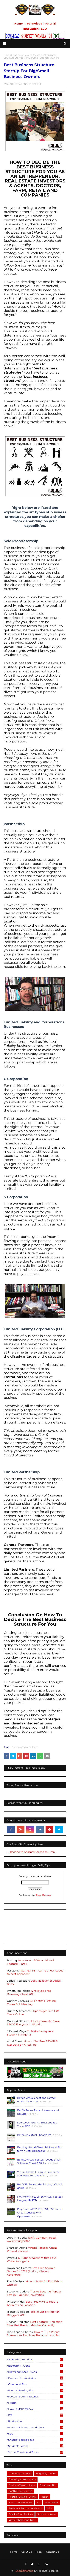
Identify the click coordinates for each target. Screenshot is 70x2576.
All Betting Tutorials (35, 2359)
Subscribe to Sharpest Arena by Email (31, 1852)
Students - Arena (35, 2445)
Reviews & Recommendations (35, 2427)
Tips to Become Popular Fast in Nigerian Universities (34, 2293)
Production (35, 2421)
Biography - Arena (35, 2365)
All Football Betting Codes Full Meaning (31, 2002)
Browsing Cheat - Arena (35, 2371)
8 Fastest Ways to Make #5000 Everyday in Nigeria (33, 2022)
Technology (33, 23)
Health (35, 2402)
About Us (26, 2551)
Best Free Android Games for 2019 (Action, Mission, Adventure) (31, 2271)
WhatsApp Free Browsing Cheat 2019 (29, 1992)
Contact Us (52, 2551)
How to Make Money (35, 2408)
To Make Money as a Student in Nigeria (30, 2033)
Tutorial (50, 23)
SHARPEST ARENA (17, 84)
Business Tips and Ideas (25, 1747)
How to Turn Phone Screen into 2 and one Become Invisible (33, 2333)
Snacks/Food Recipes (35, 2439)
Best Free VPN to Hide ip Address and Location (32, 2303)
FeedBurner (43, 1895)
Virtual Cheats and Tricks (35, 2452)
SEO (44, 29)
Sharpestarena (24, 2570)
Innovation (31, 29)
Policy (38, 2551)
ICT (35, 2415)
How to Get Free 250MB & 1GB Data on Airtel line (32, 2043)
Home (18, 23)
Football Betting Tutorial (35, 2396)
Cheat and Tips (35, 2384)
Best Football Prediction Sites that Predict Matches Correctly (34, 2323)
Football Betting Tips (35, 2390)
